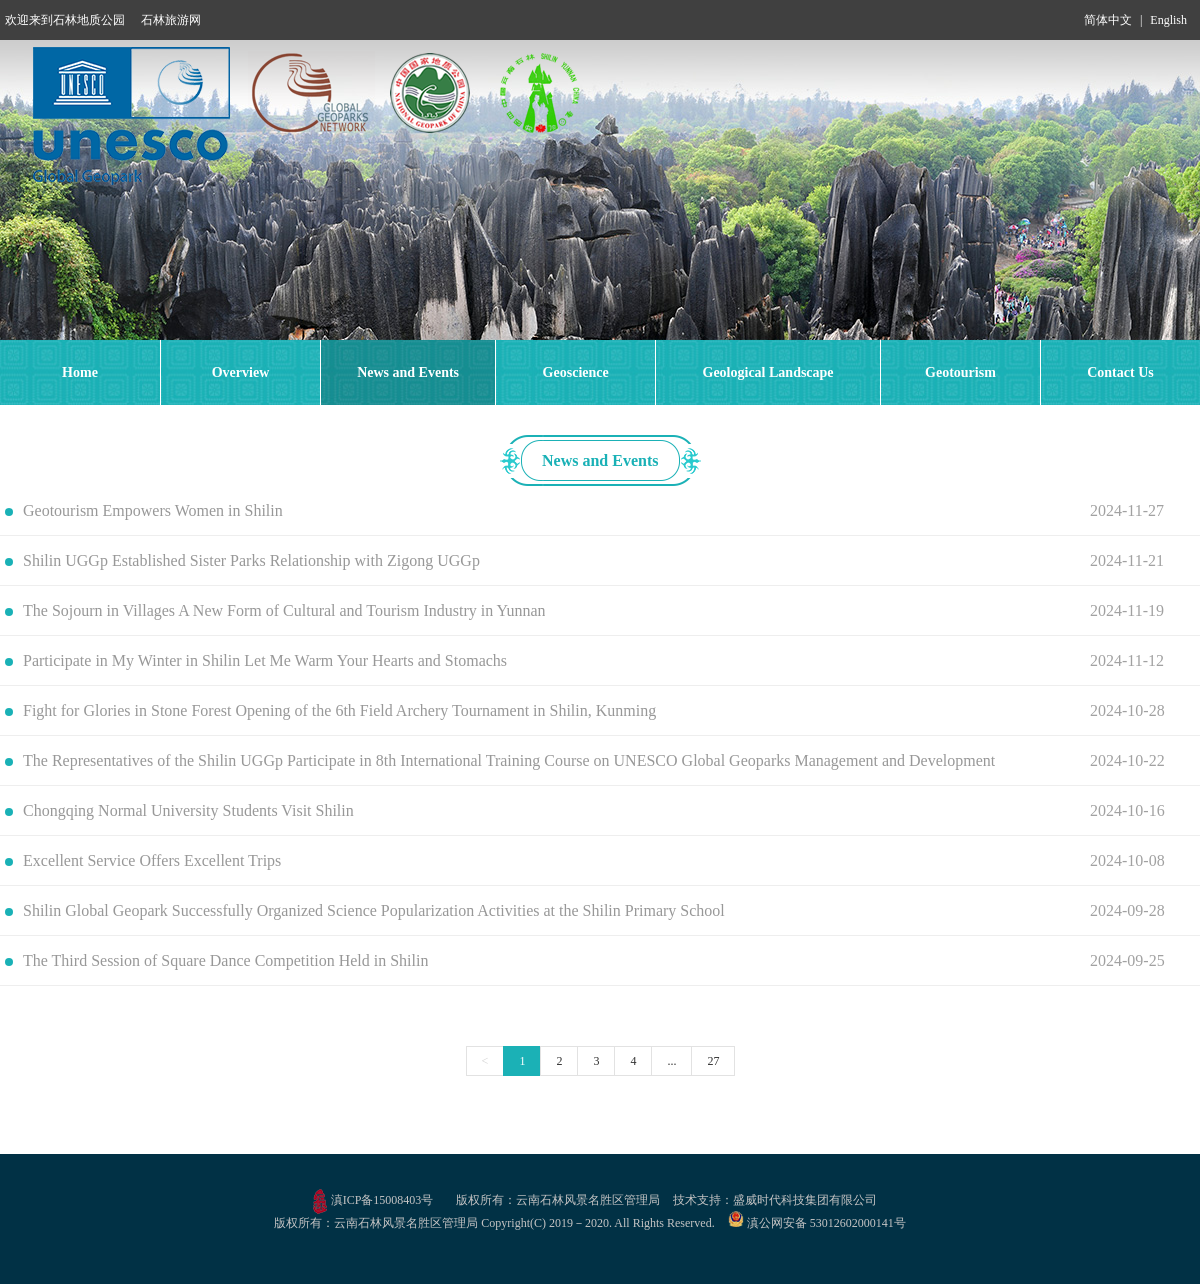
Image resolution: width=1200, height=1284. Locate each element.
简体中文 (1108, 20)
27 (713, 1061)
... (671, 1061)
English (1168, 20)
